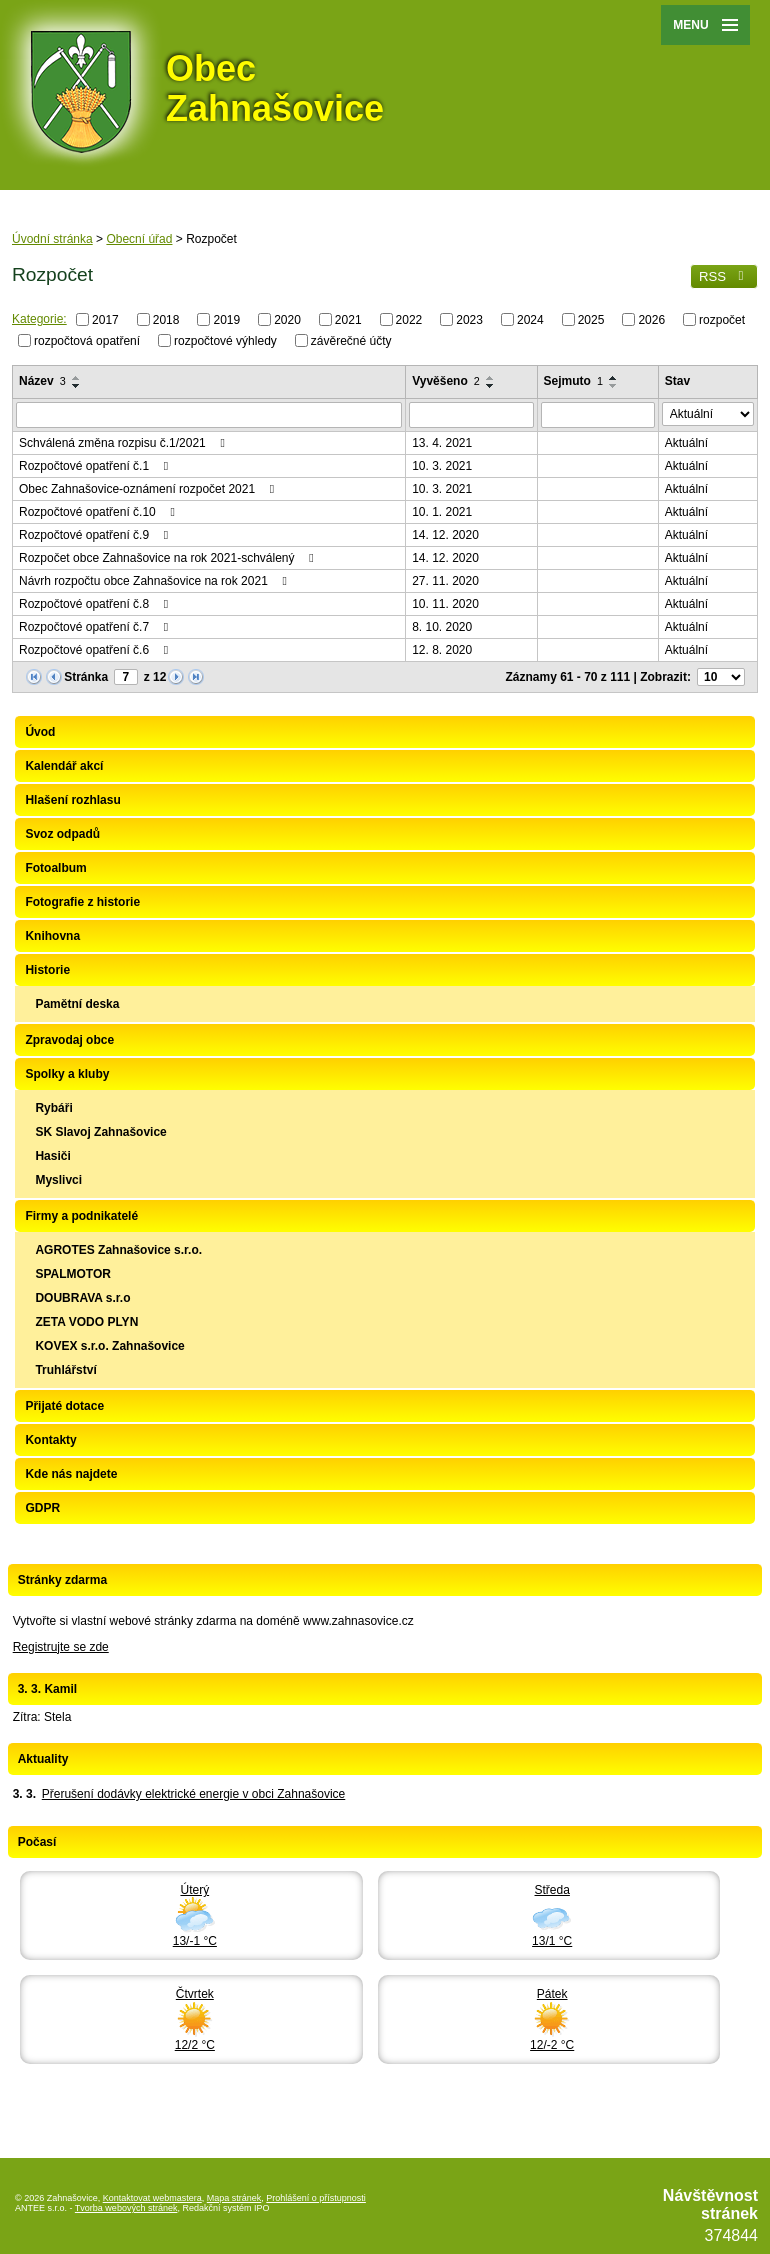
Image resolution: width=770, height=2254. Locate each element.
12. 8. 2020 (442, 650)
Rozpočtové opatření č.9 (96, 535)
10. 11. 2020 (445, 604)
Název (42, 381)
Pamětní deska (77, 1004)
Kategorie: (39, 319)
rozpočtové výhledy (225, 340)
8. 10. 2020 (442, 627)
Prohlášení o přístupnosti (316, 2198)
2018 (166, 320)
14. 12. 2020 (445, 535)
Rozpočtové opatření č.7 (96, 627)
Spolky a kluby (67, 1074)
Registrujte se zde (61, 1647)
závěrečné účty (351, 340)
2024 (530, 320)
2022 (409, 320)
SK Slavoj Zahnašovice (100, 1132)
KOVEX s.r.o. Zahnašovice (109, 1346)
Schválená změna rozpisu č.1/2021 (124, 443)
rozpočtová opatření (87, 340)
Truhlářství (65, 1370)
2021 (348, 320)
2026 (651, 320)
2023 (469, 320)
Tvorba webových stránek (126, 2208)
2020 (287, 320)
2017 (105, 320)
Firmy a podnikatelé (81, 1216)
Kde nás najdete (71, 1474)
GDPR (42, 1508)
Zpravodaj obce (69, 1040)
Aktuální (686, 443)
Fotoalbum (55, 868)
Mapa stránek (234, 2198)
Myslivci (58, 1180)
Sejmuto (573, 381)
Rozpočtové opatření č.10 (99, 512)
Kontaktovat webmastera (152, 2198)
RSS (724, 276)
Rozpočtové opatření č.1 (96, 466)
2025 (591, 320)
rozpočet (722, 320)
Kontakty (50, 1440)
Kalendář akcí (64, 766)
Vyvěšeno (446, 381)
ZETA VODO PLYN (86, 1322)
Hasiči (52, 1156)
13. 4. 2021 (442, 443)
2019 (226, 320)
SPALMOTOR (73, 1274)
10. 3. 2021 (442, 466)
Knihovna (52, 936)
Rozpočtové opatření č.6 (96, 650)
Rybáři (53, 1108)
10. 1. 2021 (442, 512)
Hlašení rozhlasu (72, 800)
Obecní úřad (139, 239)
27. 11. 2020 (445, 581)
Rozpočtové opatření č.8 (96, 604)
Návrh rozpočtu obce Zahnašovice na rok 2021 (155, 581)
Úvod (40, 732)
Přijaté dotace (64, 1406)
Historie (47, 970)
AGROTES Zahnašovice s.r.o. (118, 1250)
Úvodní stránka (52, 239)
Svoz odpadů (62, 834)
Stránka (86, 677)
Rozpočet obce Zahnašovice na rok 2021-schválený (169, 558)
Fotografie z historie (82, 902)
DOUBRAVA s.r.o (82, 1298)
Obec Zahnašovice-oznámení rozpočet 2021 (149, 489)
